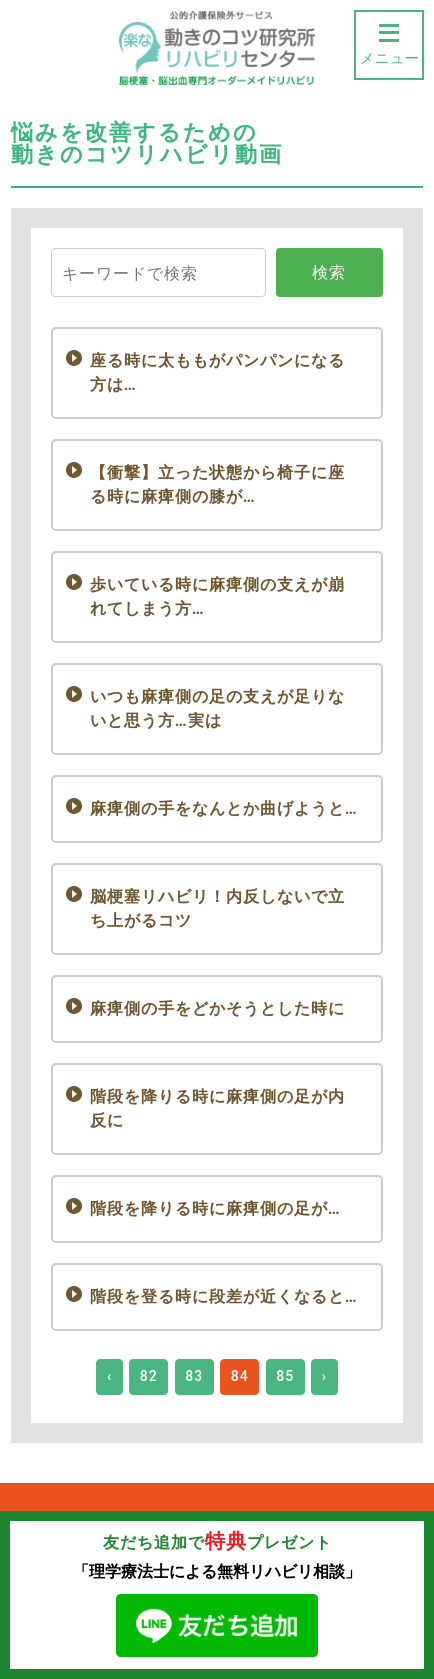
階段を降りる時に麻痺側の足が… (215, 1208)
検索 (329, 272)
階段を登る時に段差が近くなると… (224, 1296)
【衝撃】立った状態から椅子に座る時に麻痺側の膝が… (217, 484)
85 (285, 1376)
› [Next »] (324, 1376)
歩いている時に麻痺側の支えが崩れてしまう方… (217, 596)
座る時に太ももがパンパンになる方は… (217, 372)
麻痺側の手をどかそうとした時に (217, 1008)
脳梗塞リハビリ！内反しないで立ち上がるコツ (217, 908)
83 (194, 1376)
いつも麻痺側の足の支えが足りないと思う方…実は (217, 708)
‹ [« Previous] (109, 1376)
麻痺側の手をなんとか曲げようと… (224, 808)
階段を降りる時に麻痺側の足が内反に (217, 1108)
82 (149, 1376)
